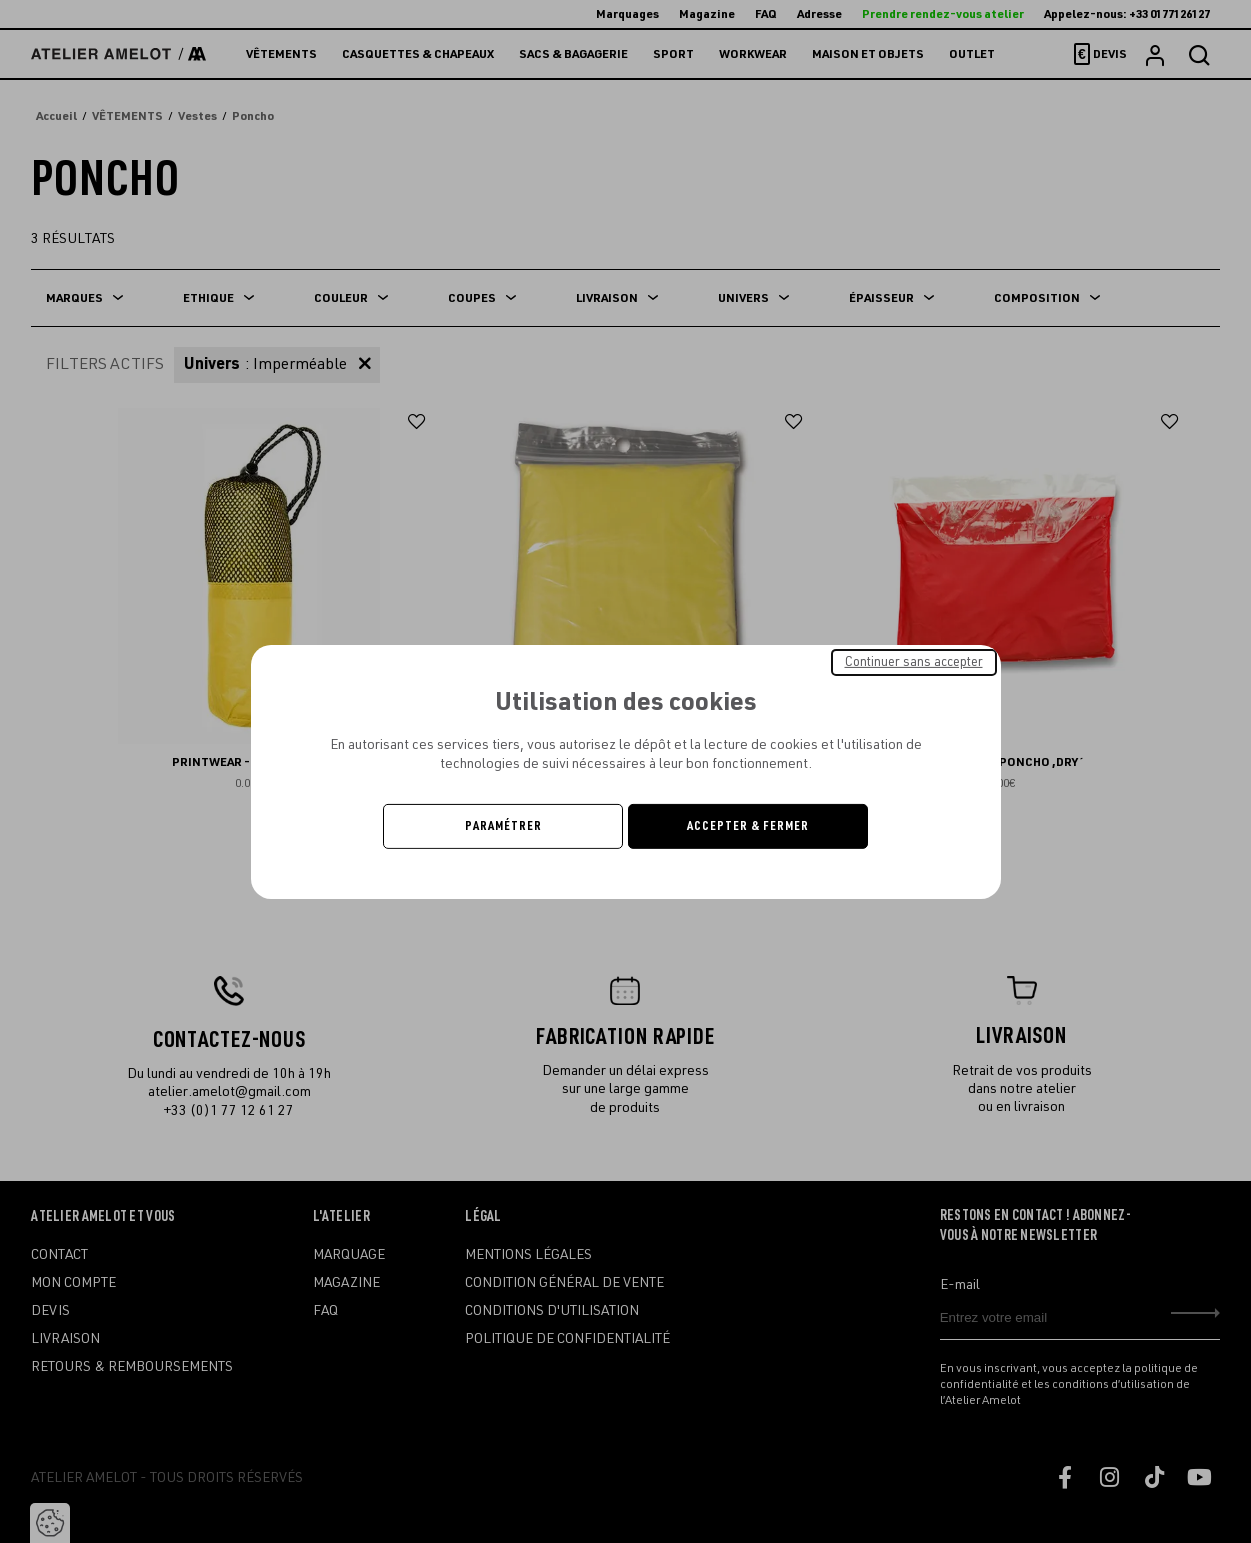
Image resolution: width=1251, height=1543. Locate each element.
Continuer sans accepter (914, 661)
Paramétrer (503, 826)
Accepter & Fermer (748, 826)
